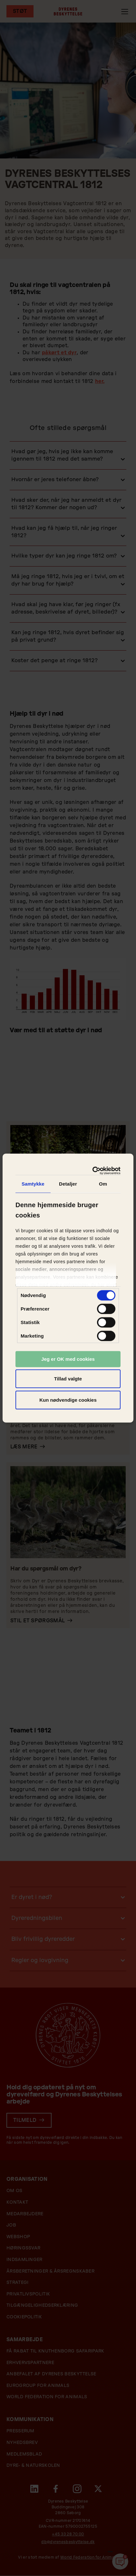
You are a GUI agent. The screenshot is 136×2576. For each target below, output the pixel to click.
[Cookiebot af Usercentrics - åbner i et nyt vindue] (93, 1171)
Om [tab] (103, 1183)
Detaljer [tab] (68, 1183)
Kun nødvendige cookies (68, 1399)
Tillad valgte (68, 1378)
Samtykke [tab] (33, 1183)
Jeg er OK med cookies (68, 1358)
